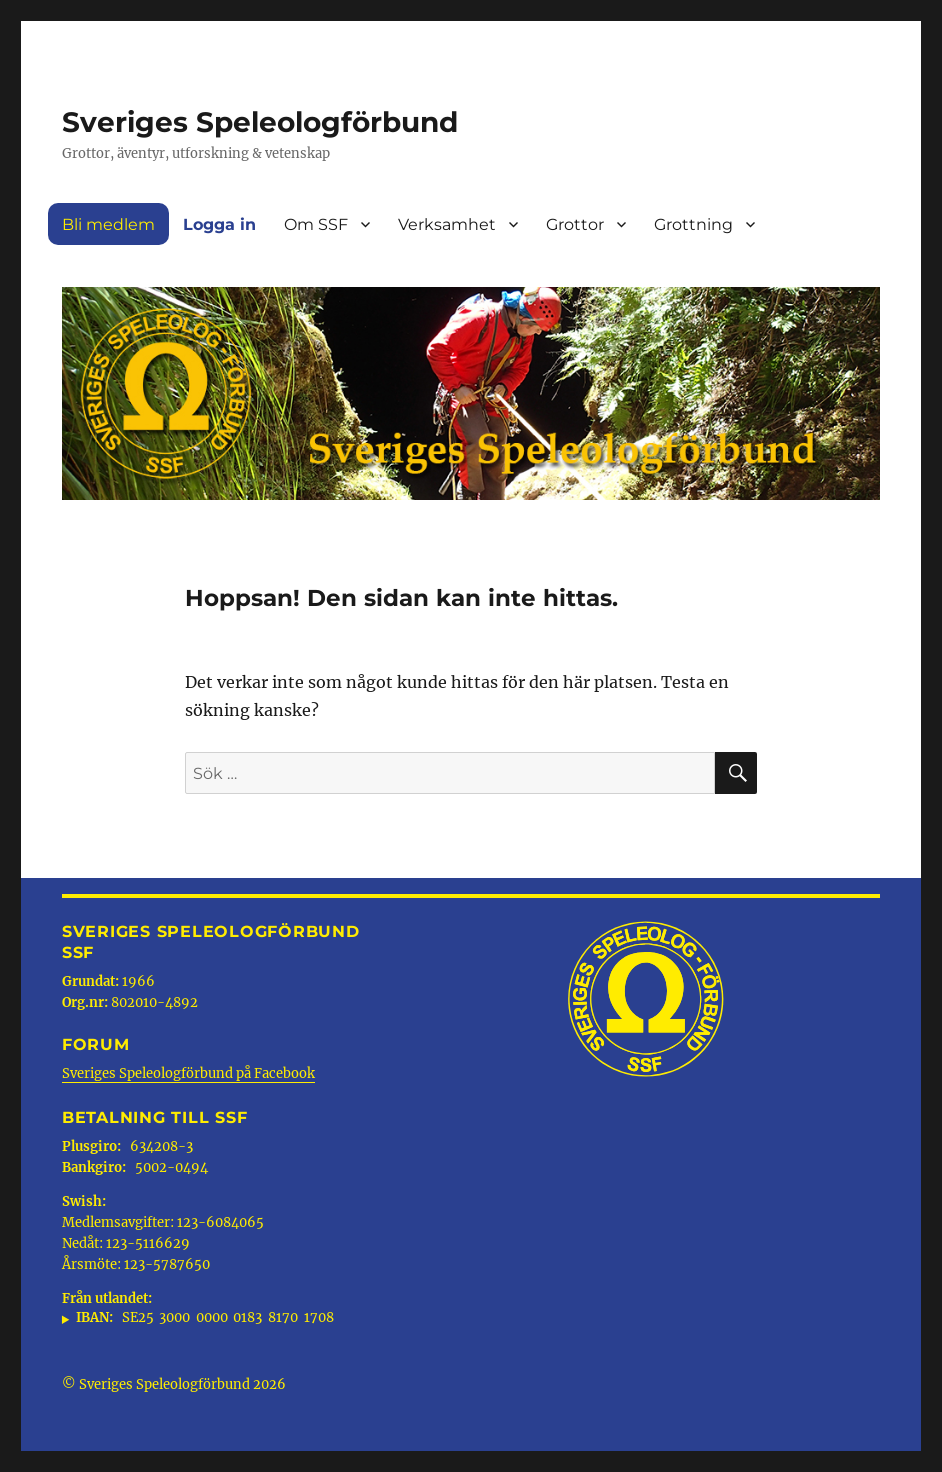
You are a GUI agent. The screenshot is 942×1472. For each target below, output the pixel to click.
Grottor (575, 224)
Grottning (693, 224)
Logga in (219, 224)
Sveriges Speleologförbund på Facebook (188, 1073)
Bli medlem (108, 224)
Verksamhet (447, 224)
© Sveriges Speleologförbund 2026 (174, 1384)
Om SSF (316, 224)
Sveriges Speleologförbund (260, 122)
